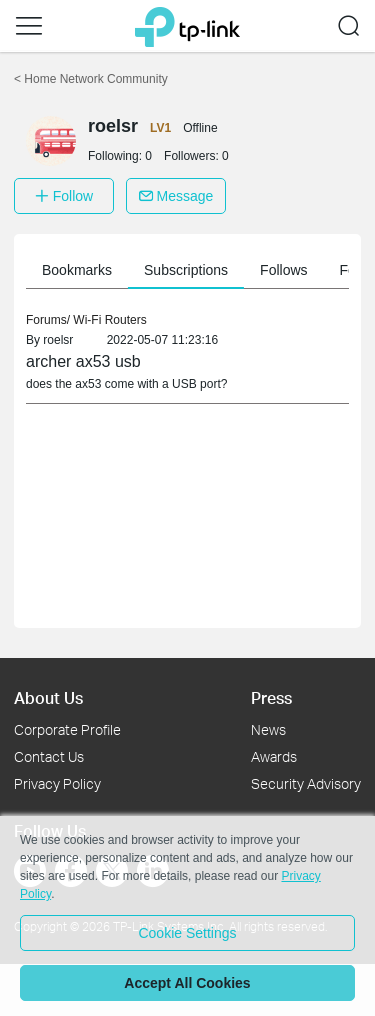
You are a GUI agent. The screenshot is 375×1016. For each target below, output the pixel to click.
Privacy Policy (57, 783)
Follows (288, 270)
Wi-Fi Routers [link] (109, 320)
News (268, 729)
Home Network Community (91, 79)
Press (271, 697)
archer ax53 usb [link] (83, 361)
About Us (48, 697)
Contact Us (49, 756)
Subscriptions (191, 270)
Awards (274, 756)
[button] (29, 26)
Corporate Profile (67, 729)
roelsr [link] (58, 340)
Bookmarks (82, 270)
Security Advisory (306, 783)
